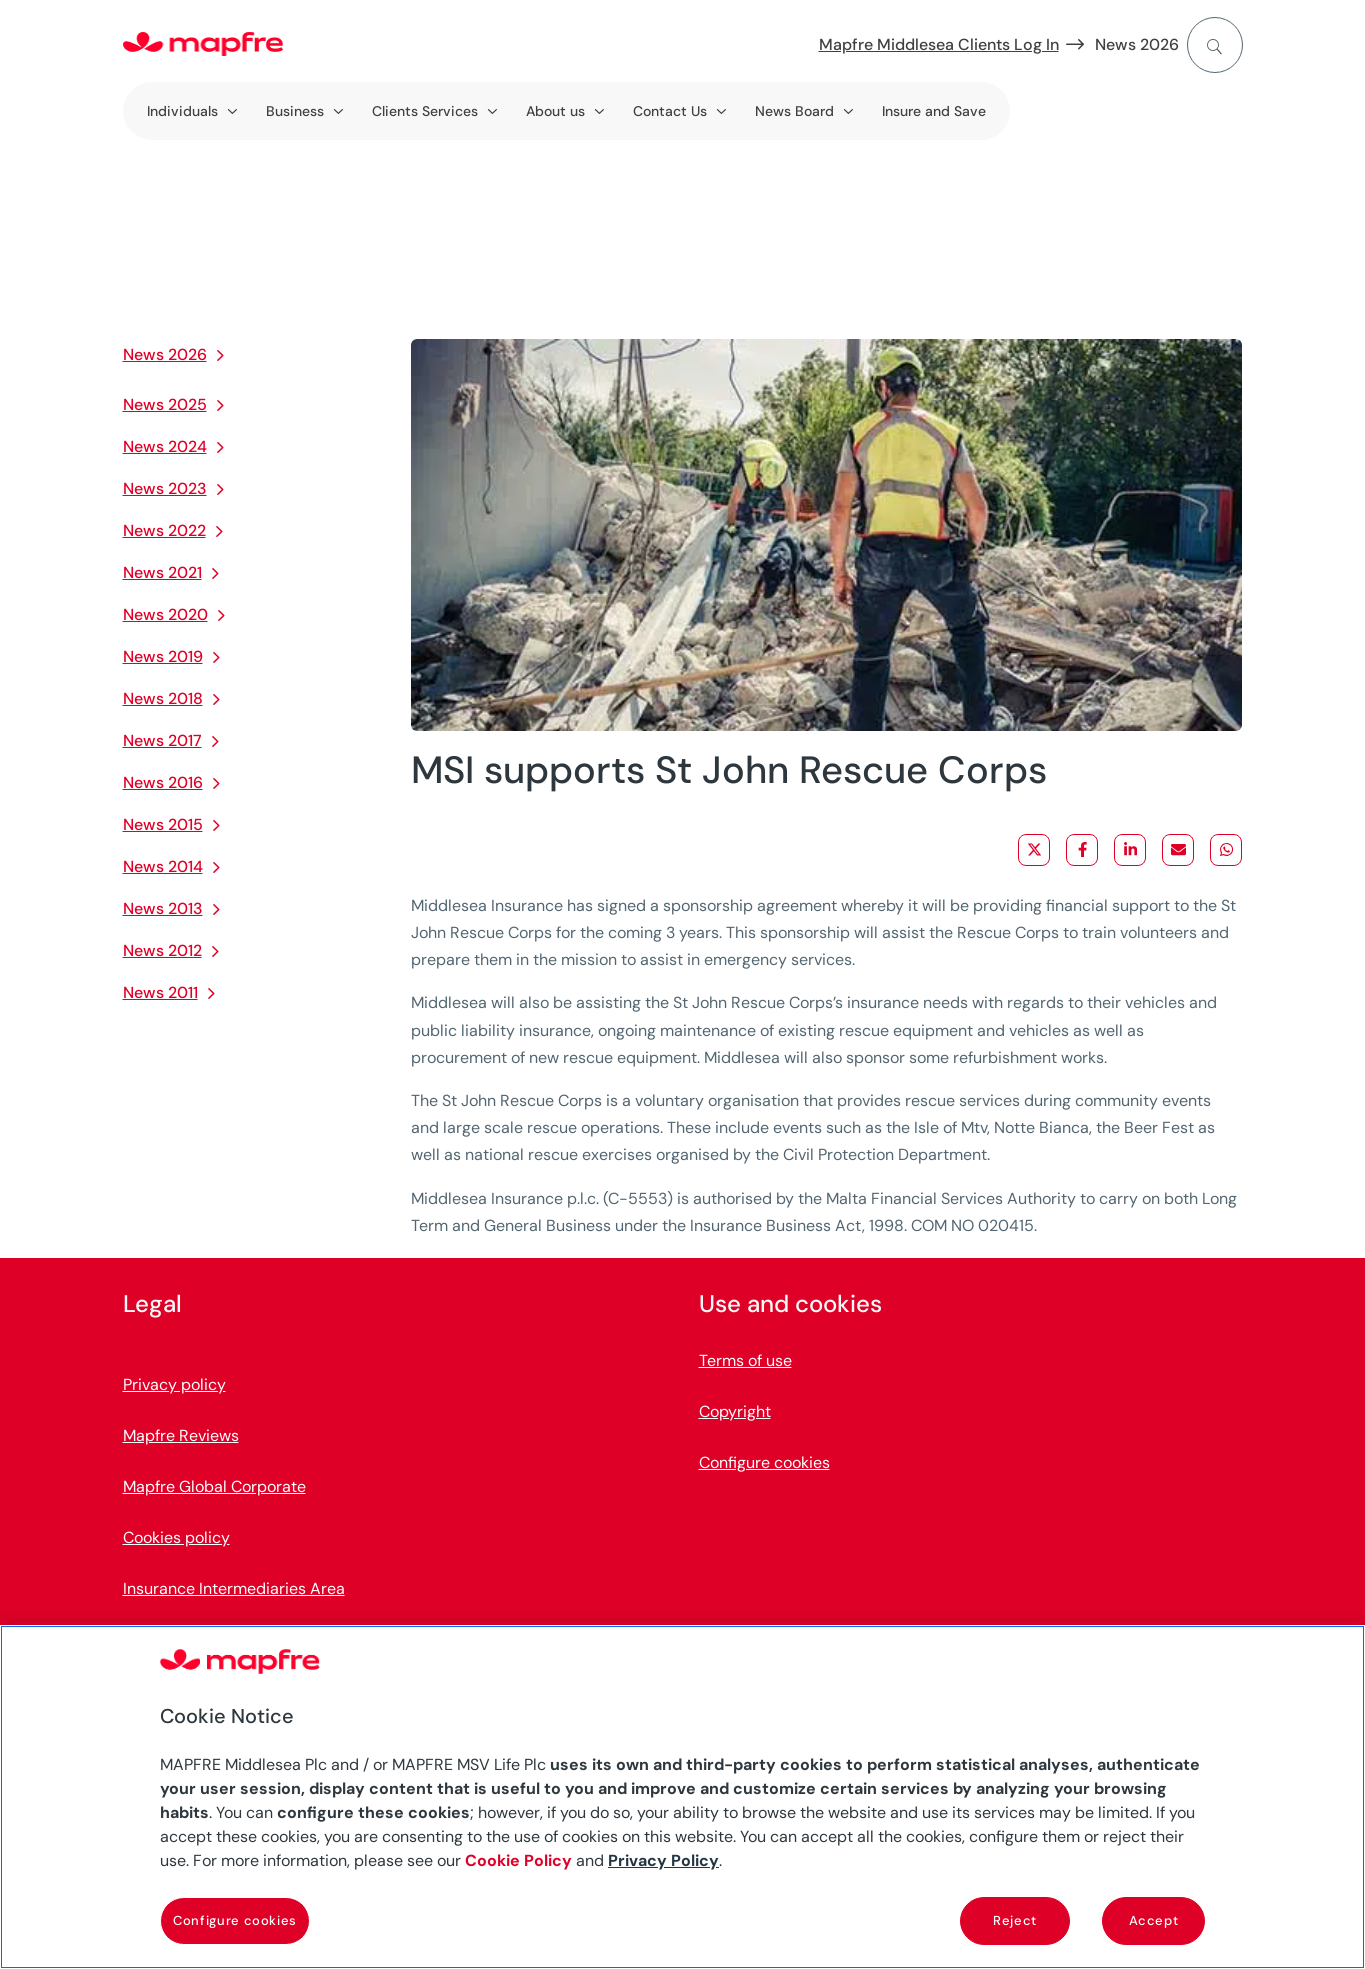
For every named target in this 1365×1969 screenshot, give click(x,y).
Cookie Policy (518, 1860)
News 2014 (163, 866)
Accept (1154, 1920)
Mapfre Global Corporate (214, 1486)
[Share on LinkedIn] (1130, 850)
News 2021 (162, 572)
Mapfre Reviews (181, 1435)
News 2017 (162, 740)
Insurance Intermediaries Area (234, 1588)
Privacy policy (174, 1384)
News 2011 (160, 992)
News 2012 (162, 950)
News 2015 (163, 824)
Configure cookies (764, 1462)
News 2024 (165, 446)
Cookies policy (176, 1537)
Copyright (735, 1411)
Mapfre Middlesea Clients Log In (939, 44)
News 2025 (165, 404)
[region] (682, 1797)
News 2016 (163, 782)
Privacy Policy (663, 1860)
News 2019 (163, 656)
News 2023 (165, 488)
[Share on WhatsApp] (1226, 850)
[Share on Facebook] (1082, 850)
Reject (1015, 1920)
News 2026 (1137, 44)
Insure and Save (934, 111)
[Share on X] (1034, 850)
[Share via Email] (1178, 850)
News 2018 (163, 698)
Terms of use (745, 1360)
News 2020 (165, 614)
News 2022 (164, 530)
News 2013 (163, 908)
